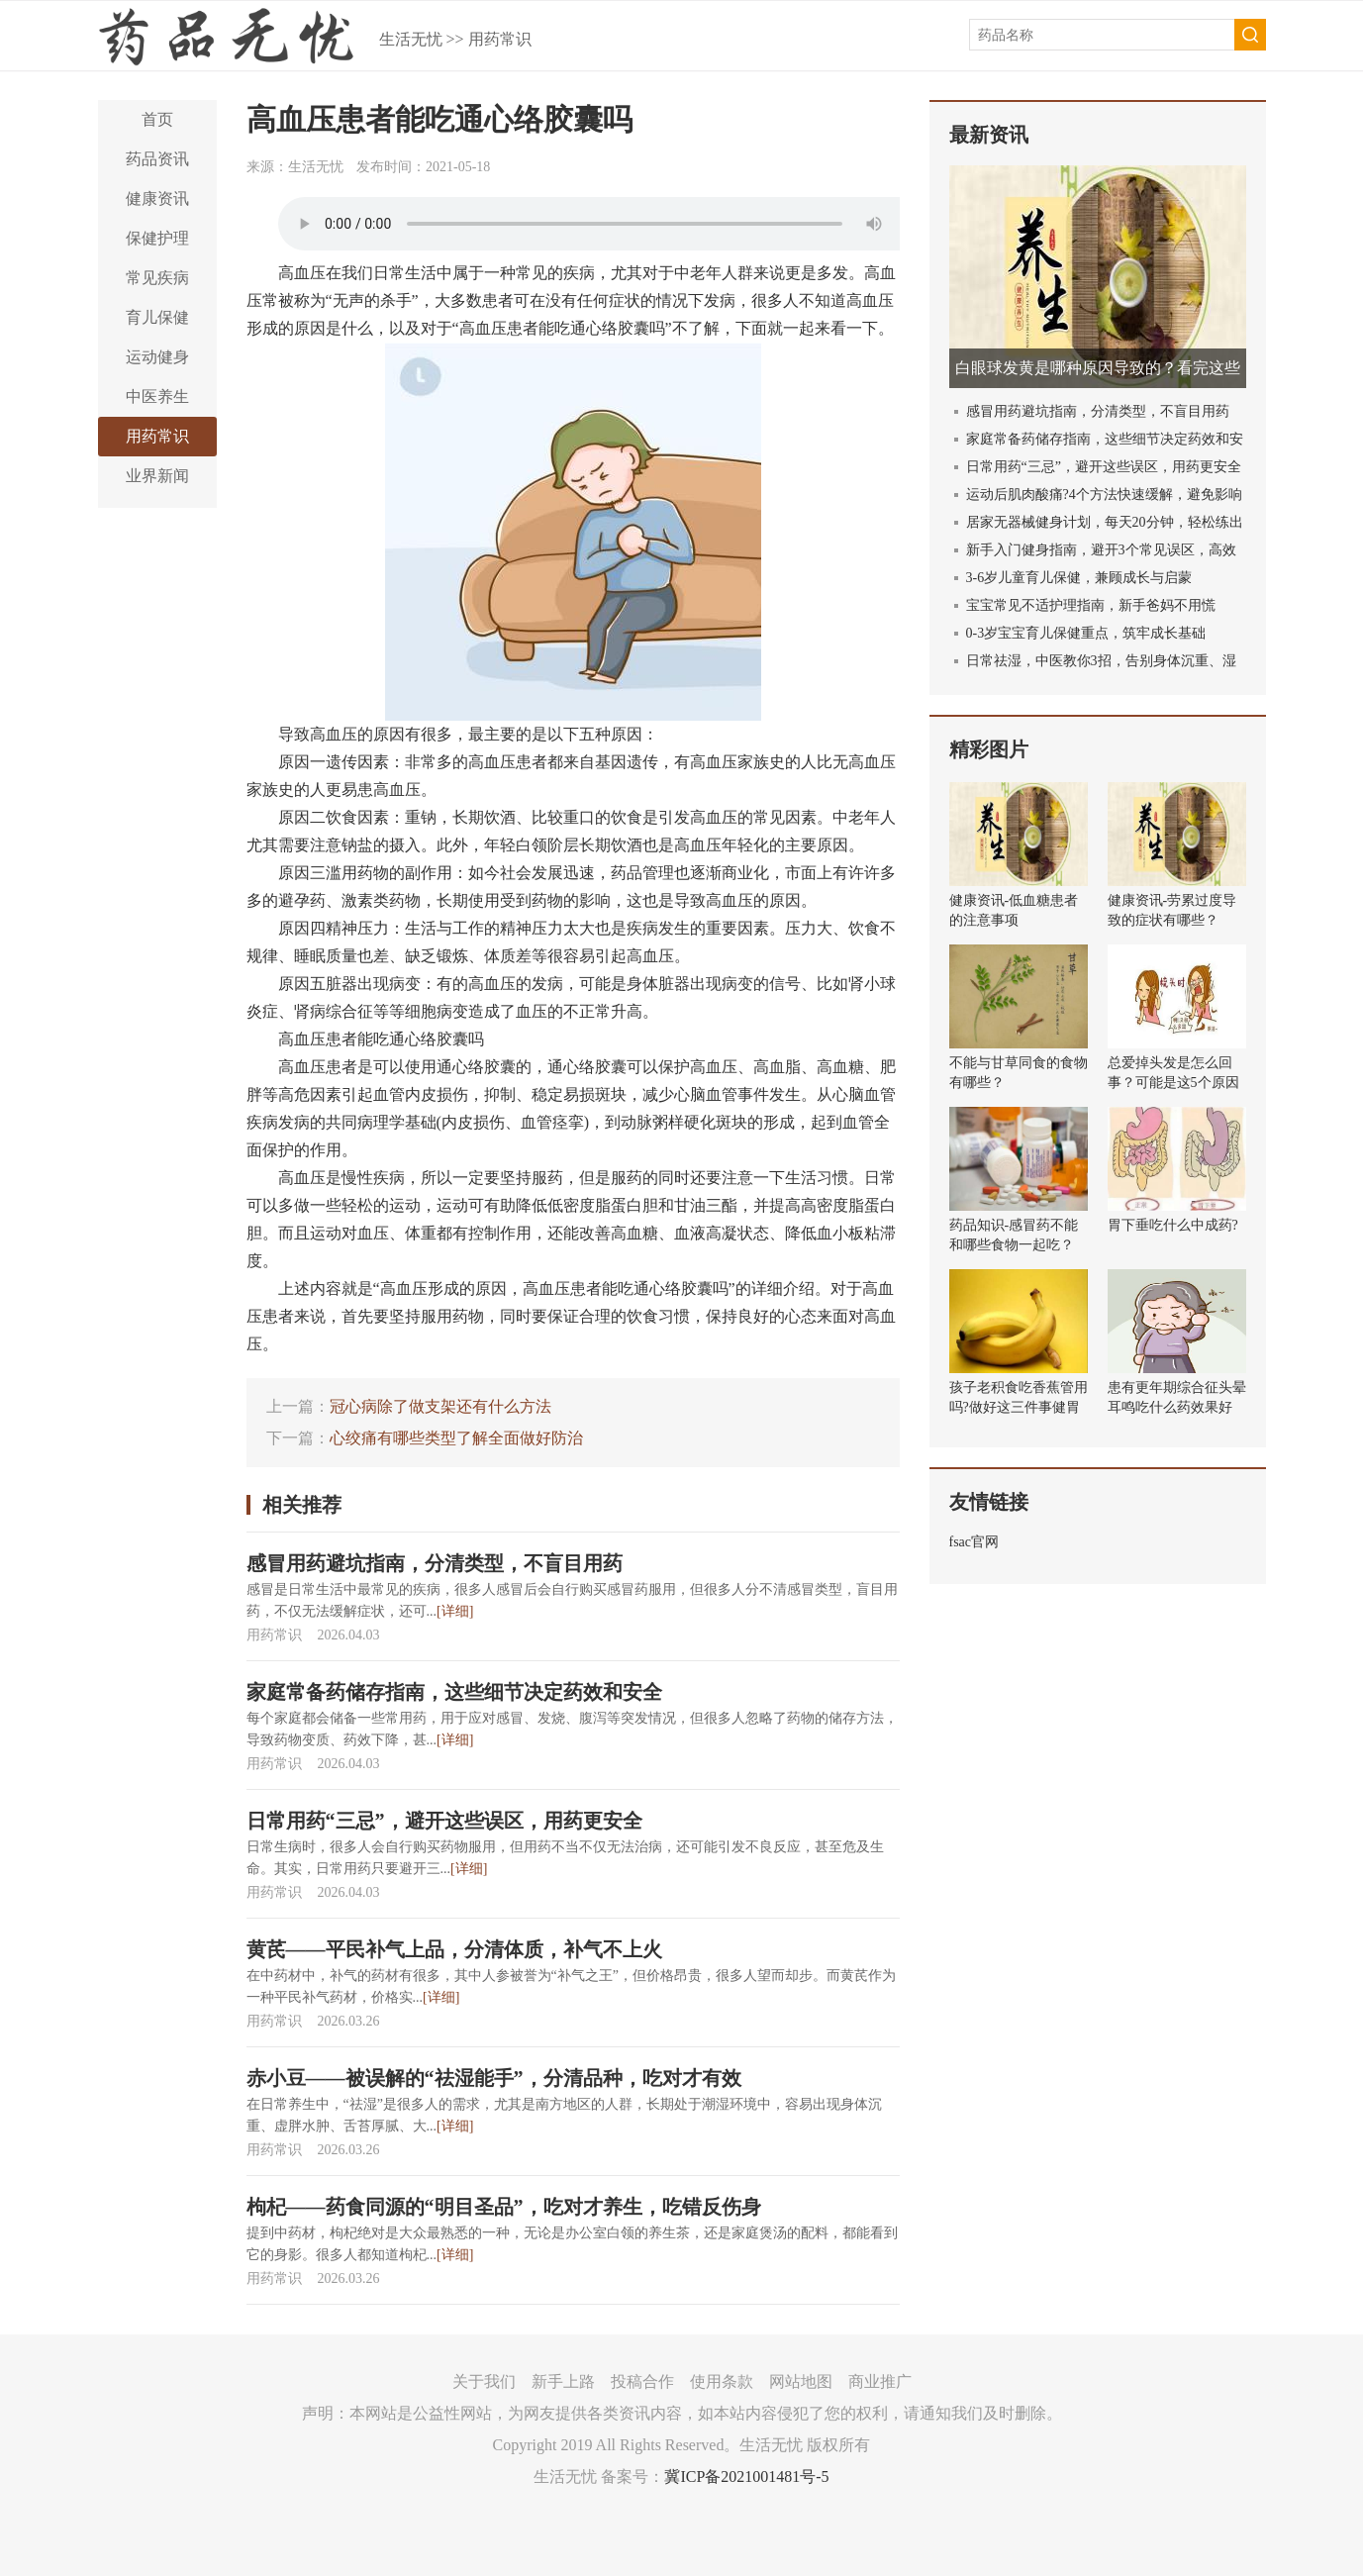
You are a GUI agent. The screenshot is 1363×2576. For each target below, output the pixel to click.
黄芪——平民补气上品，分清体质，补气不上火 (454, 1949)
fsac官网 (974, 1542)
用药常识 (500, 39)
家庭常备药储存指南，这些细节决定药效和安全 (454, 1692)
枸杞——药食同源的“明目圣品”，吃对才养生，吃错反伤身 (503, 2207)
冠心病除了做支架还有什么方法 (440, 1406)
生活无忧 (410, 39)
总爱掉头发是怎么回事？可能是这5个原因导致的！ (1173, 1082)
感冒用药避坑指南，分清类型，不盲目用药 (434, 1563)
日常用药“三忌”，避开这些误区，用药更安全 (444, 1821)
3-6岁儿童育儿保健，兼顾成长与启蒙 (1079, 577)
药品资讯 (157, 158)
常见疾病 (157, 277)
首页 (157, 119)
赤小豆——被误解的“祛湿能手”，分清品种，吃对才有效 (493, 2078)
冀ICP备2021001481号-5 (746, 2476)
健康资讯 (157, 198)
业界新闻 (157, 475)
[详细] (455, 1611)
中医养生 (157, 396)
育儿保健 (157, 317)
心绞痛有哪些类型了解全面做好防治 (456, 1438)
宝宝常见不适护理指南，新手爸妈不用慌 (1091, 605)
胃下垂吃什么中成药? (1173, 1225)
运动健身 (157, 356)
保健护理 (157, 238)
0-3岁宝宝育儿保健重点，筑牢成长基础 (1086, 633)
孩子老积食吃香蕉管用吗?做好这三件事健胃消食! (1018, 1407)
